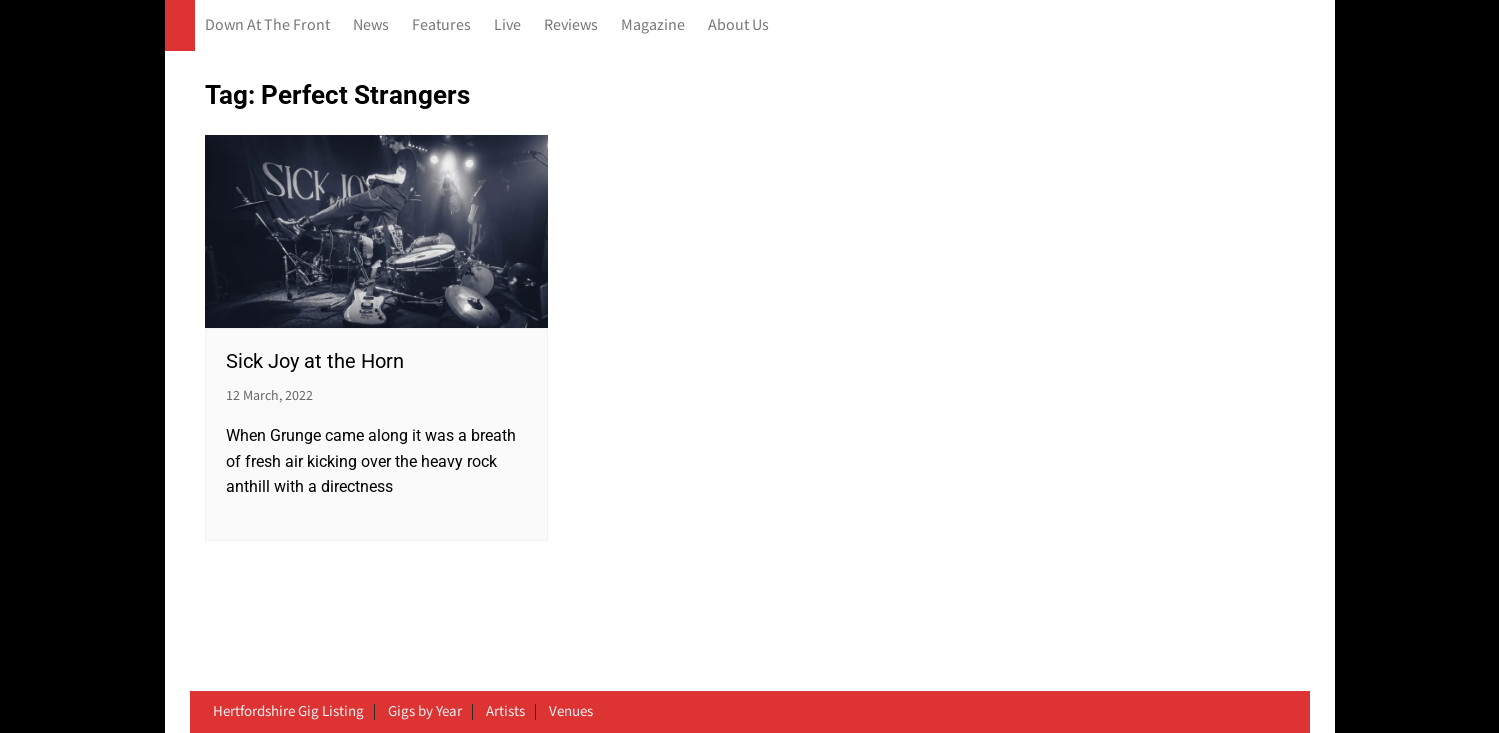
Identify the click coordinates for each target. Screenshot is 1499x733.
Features (441, 25)
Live (507, 25)
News (371, 25)
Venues (571, 712)
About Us (738, 25)
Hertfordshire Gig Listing (288, 712)
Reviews (571, 25)
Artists (505, 712)
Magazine (653, 25)
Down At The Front (267, 25)
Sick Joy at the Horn (315, 361)
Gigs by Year (425, 712)
